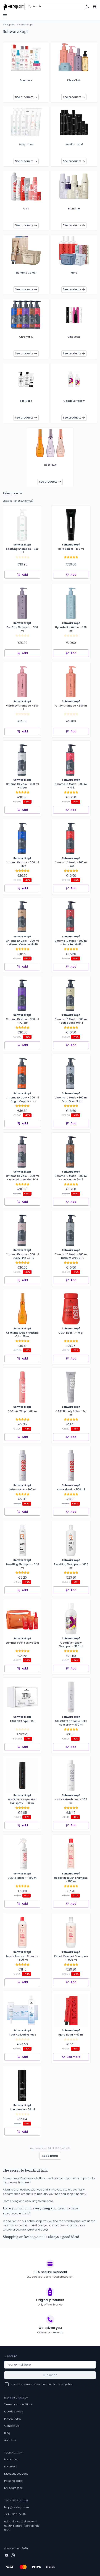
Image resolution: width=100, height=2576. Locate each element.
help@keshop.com (16, 2507)
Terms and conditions (18, 2404)
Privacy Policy (12, 2418)
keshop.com (9, 24)
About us (10, 2440)
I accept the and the (41, 2384)
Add (22, 575)
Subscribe (50, 2375)
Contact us (11, 2426)
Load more (50, 2156)
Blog (7, 2433)
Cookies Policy (13, 2411)
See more (71, 2057)
